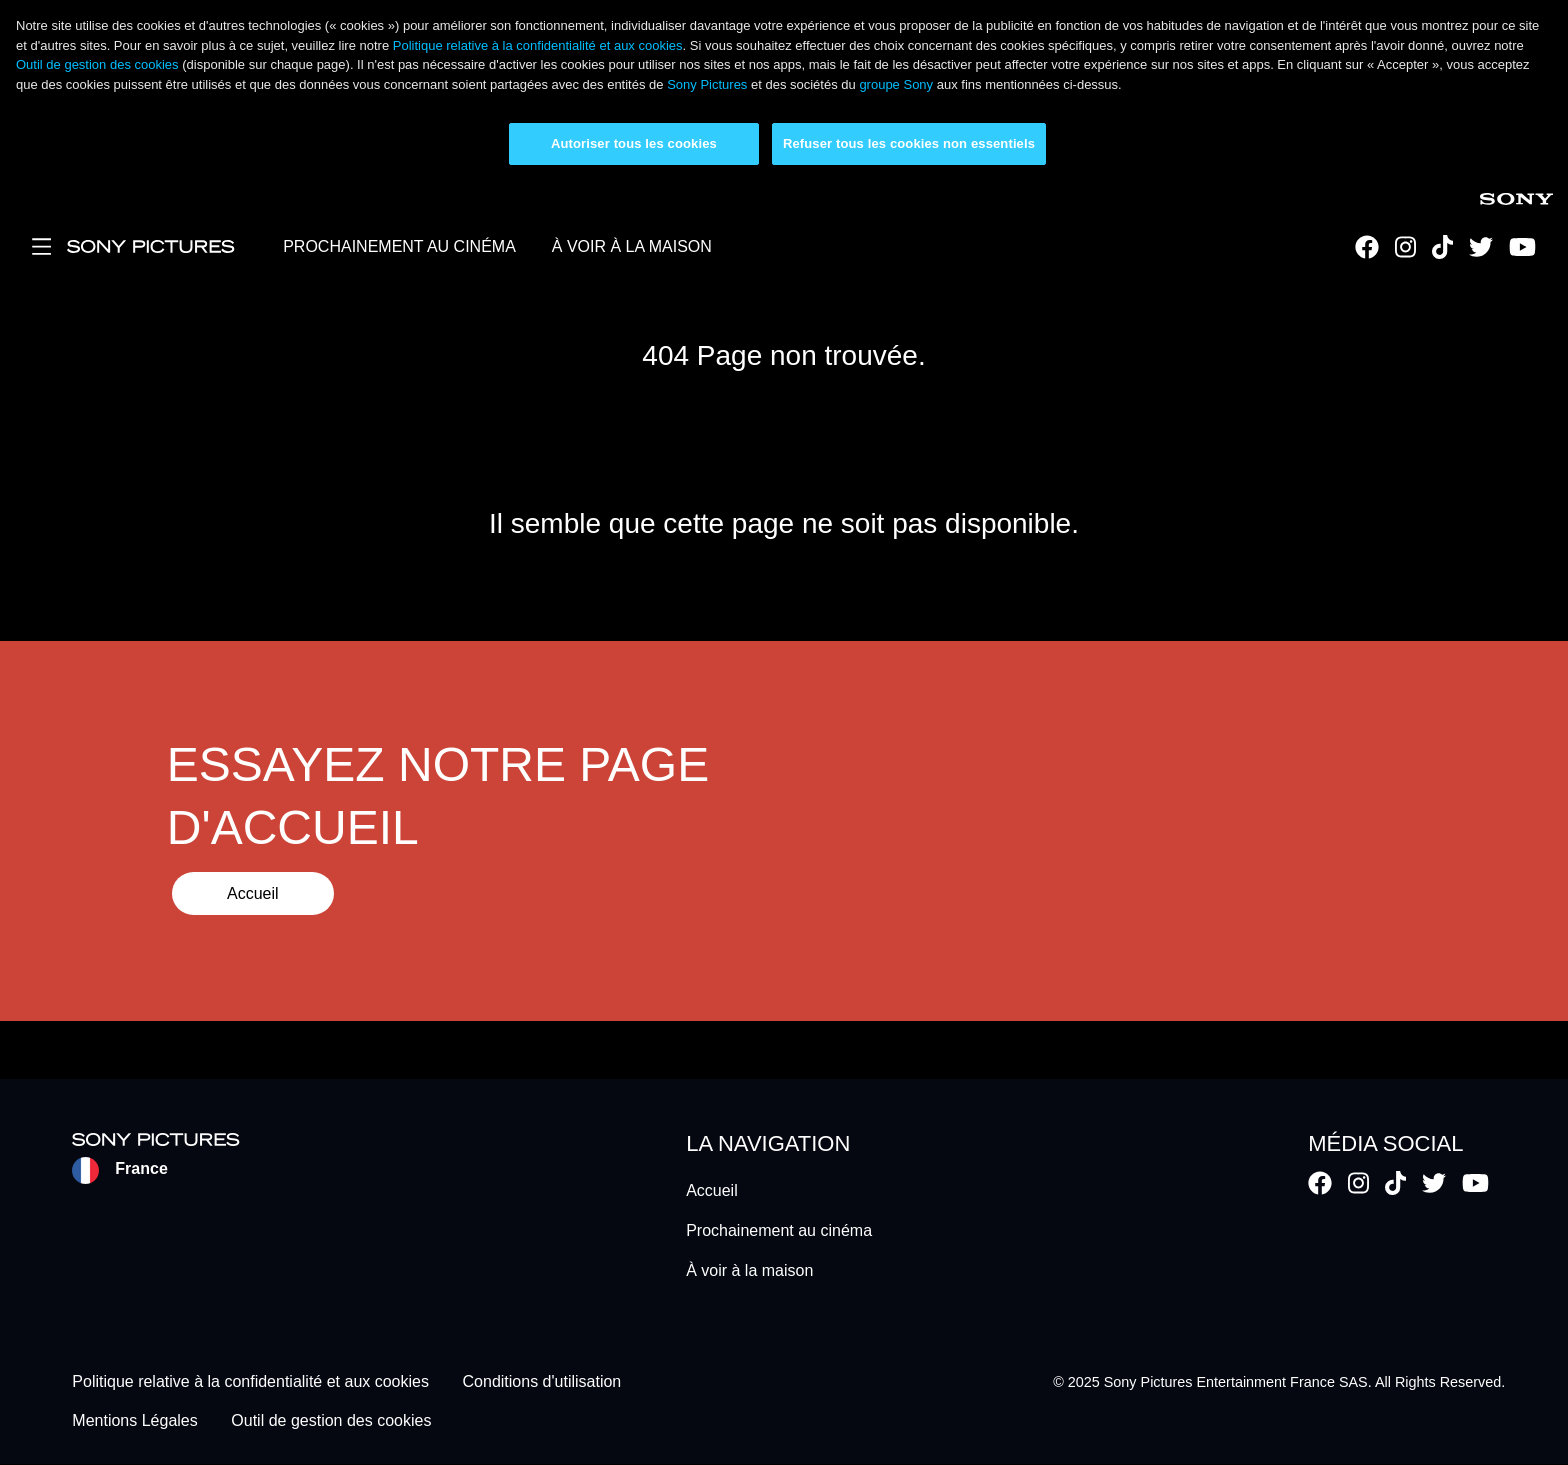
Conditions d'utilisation (542, 1382)
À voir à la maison (749, 1270)
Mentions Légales (134, 1420)
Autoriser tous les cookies (634, 143)
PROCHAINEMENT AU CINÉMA (399, 246)
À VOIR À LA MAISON (632, 246)
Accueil (253, 893)
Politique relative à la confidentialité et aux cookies (538, 45)
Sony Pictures (707, 84)
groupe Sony (896, 84)
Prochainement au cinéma (779, 1230)
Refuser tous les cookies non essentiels (909, 143)
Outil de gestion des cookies (97, 64)
